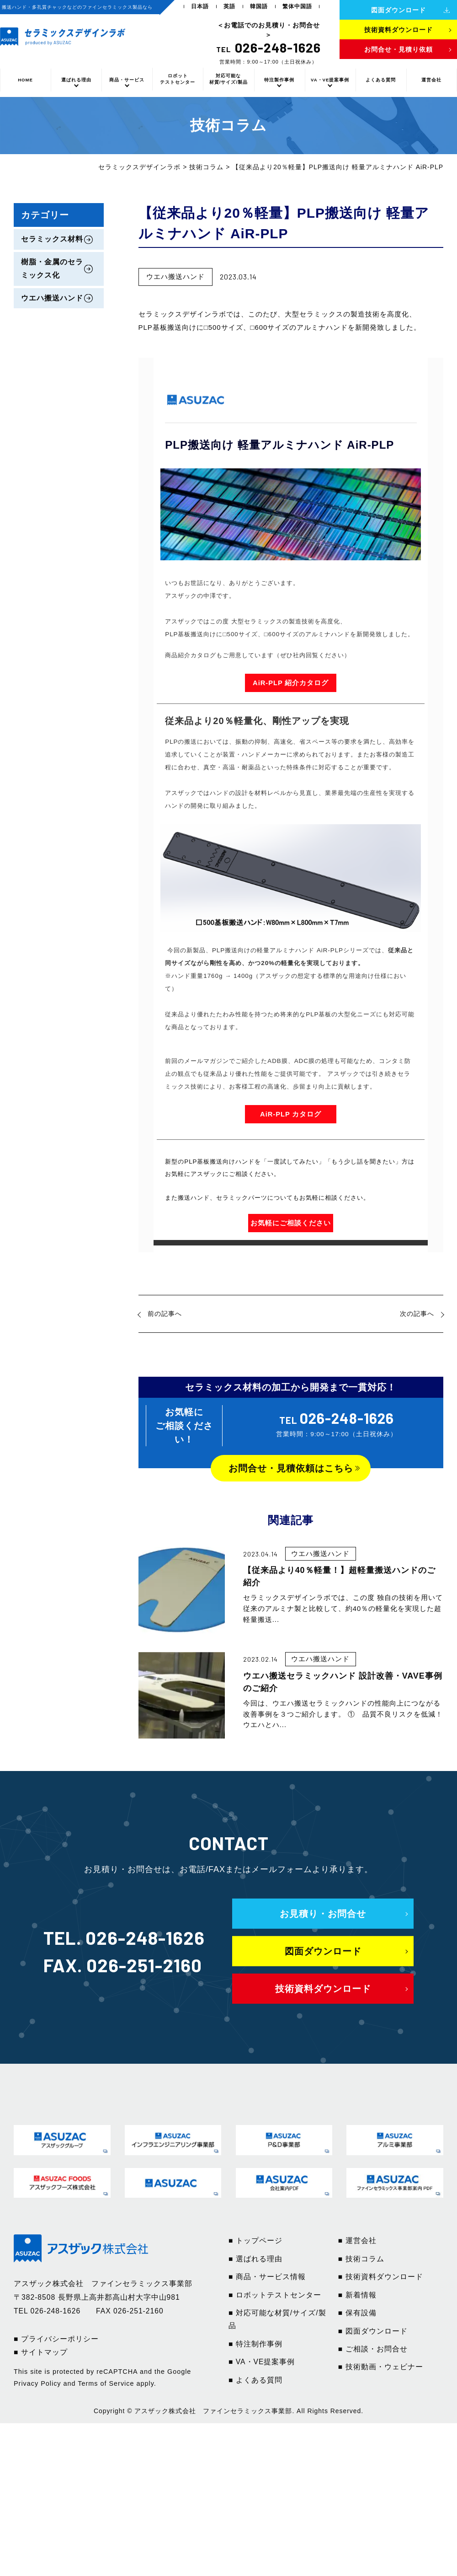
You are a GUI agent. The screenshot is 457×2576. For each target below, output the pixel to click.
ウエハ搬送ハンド (52, 298)
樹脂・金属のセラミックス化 (52, 268)
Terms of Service (106, 2383)
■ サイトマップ (41, 2352)
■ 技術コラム (361, 2259)
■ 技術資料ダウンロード (380, 2277)
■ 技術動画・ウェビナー (380, 2367)
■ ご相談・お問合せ (373, 2349)
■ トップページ (255, 2240)
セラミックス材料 (52, 239)
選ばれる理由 (76, 79)
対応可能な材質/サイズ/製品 (228, 79)
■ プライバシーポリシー (56, 2339)
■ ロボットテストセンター (274, 2295)
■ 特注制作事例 (255, 2344)
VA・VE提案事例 (330, 79)
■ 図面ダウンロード (373, 2331)
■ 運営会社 (357, 2240)
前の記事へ (165, 1313)
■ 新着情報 (357, 2295)
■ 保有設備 (357, 2313)
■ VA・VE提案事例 (261, 2362)
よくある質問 (381, 79)
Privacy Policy (37, 2383)
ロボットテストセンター (177, 79)
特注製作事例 (279, 79)
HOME (25, 79)
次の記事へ (417, 1313)
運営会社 (431, 79)
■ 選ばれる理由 (255, 2259)
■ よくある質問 (255, 2380)
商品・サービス (126, 79)
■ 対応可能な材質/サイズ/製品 (277, 2319)
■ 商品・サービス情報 (267, 2277)
